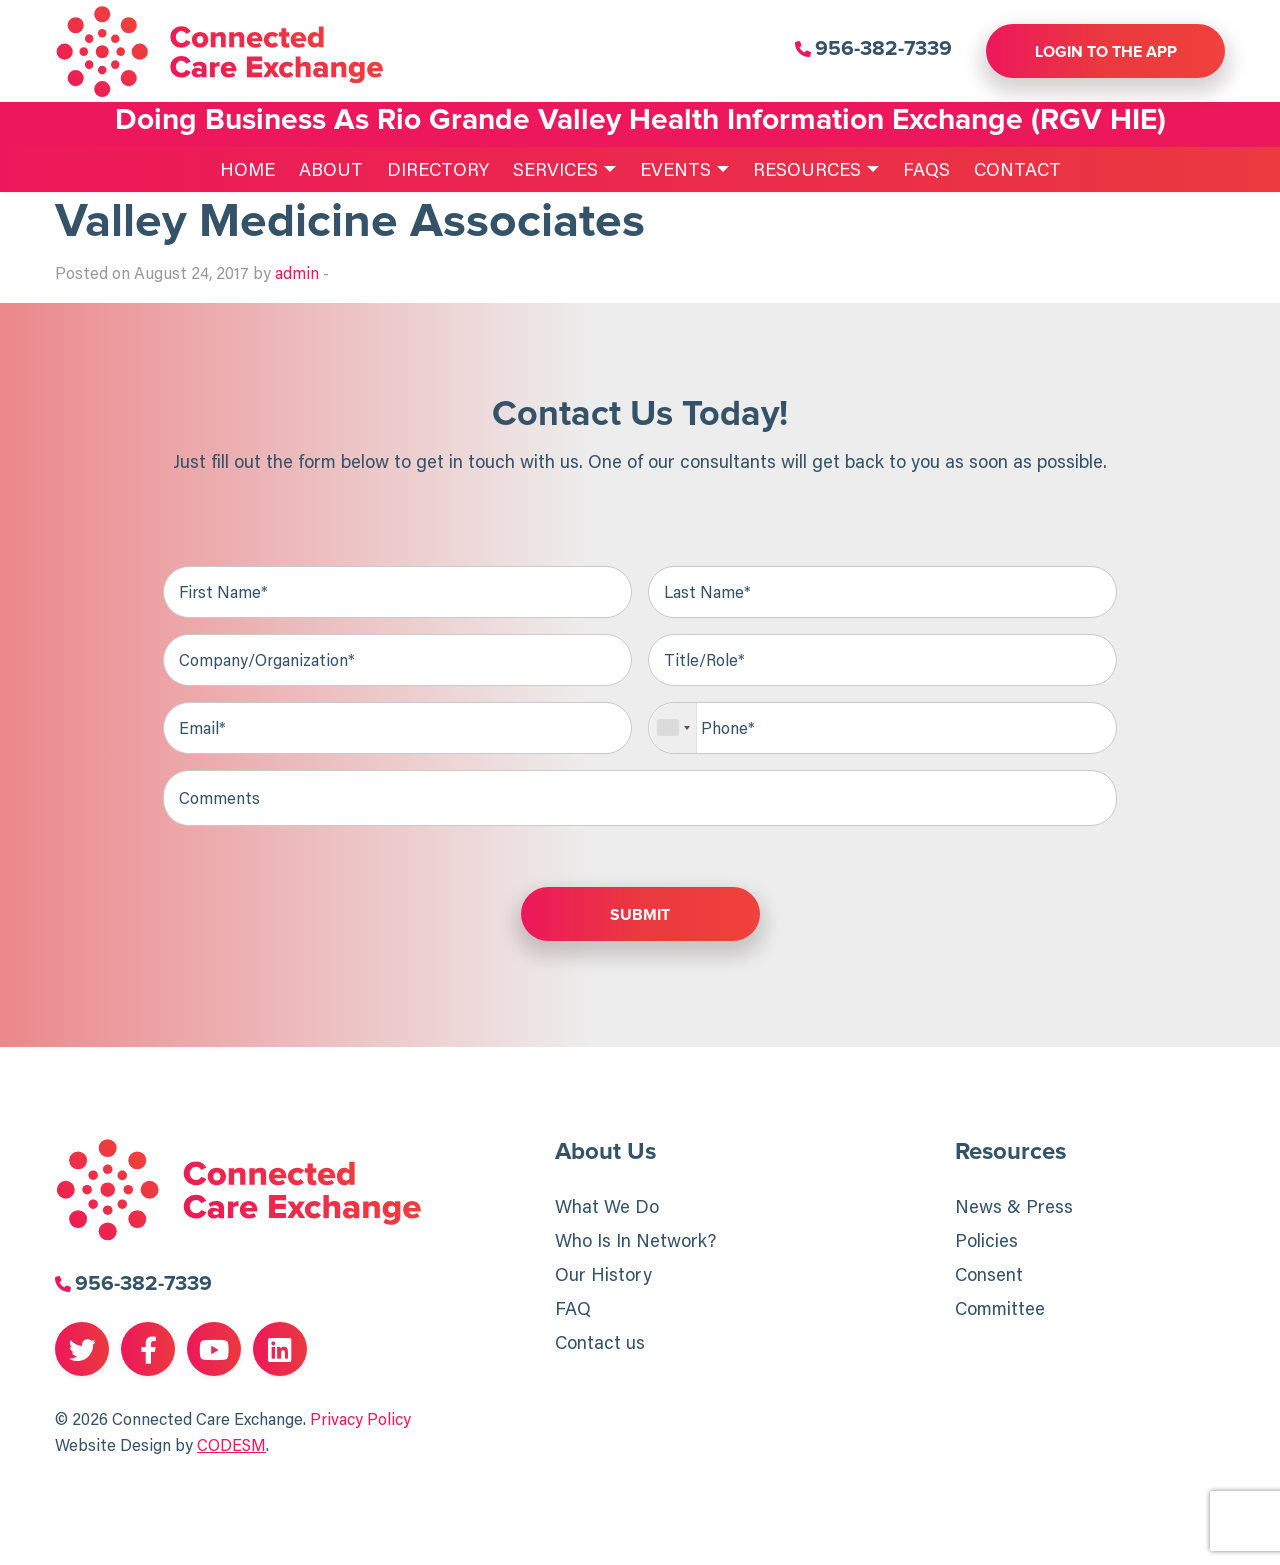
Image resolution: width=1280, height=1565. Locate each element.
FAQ (573, 1308)
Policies (986, 1240)
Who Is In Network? (635, 1240)
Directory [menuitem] (438, 169)
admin (297, 273)
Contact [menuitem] (1017, 169)
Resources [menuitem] (807, 169)
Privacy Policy (360, 1419)
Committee (1000, 1308)
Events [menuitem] (675, 169)
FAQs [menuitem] (926, 169)
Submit (640, 915)
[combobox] (673, 728)
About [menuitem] (331, 169)
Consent (989, 1274)
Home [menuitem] (247, 169)
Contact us (600, 1342)
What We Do (607, 1206)
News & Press (1014, 1206)
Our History (603, 1274)
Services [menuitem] (555, 169)
